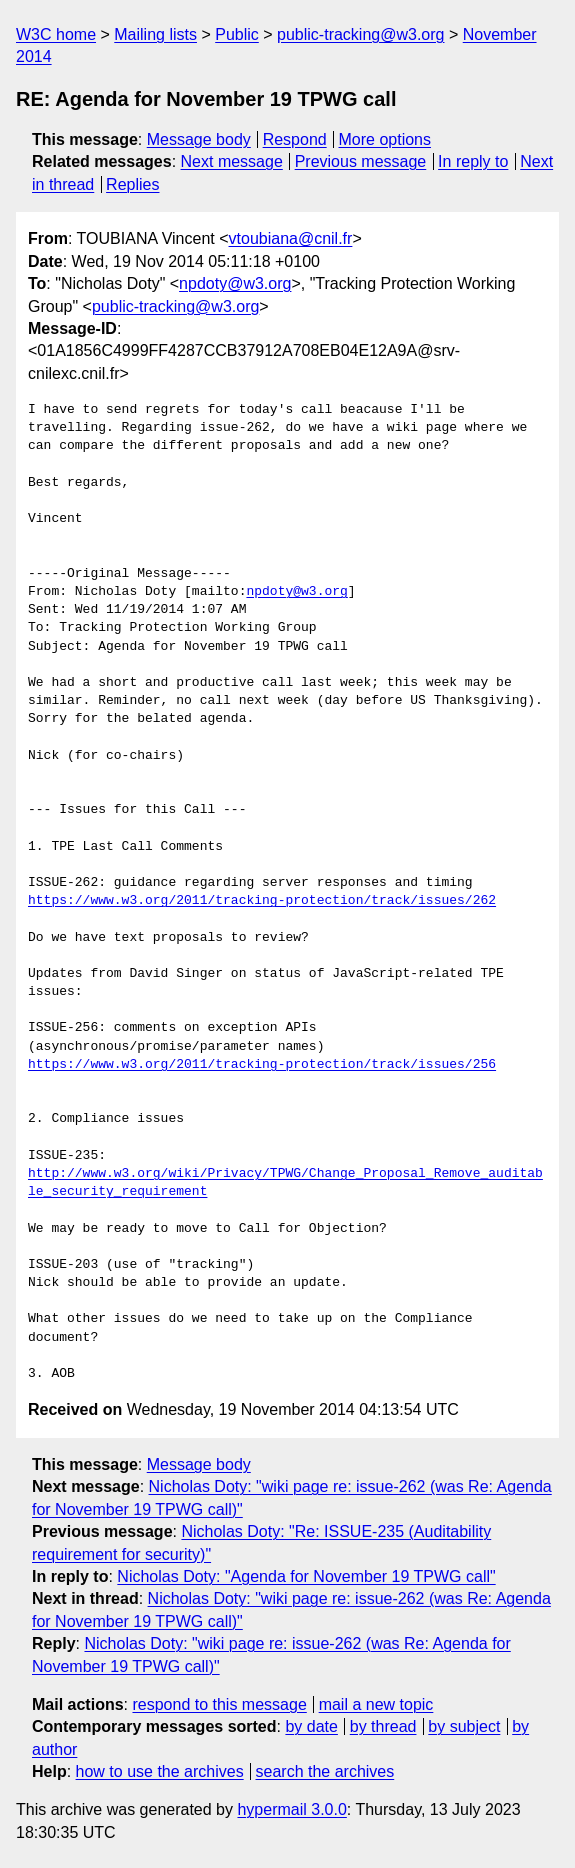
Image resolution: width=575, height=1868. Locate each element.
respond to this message (219, 1704)
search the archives (325, 1771)
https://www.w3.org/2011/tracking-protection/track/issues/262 (262, 901)
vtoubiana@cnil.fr (291, 238)
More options (385, 139)
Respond (295, 139)
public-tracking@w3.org (360, 34)
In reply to (473, 161)
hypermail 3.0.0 (291, 1809)
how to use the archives (160, 1771)
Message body (199, 139)
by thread (383, 1726)
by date (311, 1726)
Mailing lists (155, 34)
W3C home (56, 34)
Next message (232, 161)
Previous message (361, 161)
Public (237, 34)
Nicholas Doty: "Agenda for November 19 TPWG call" (306, 1576)
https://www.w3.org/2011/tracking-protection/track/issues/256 (262, 1065)
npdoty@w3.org (235, 283)
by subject (464, 1726)
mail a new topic (376, 1704)
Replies (132, 184)
